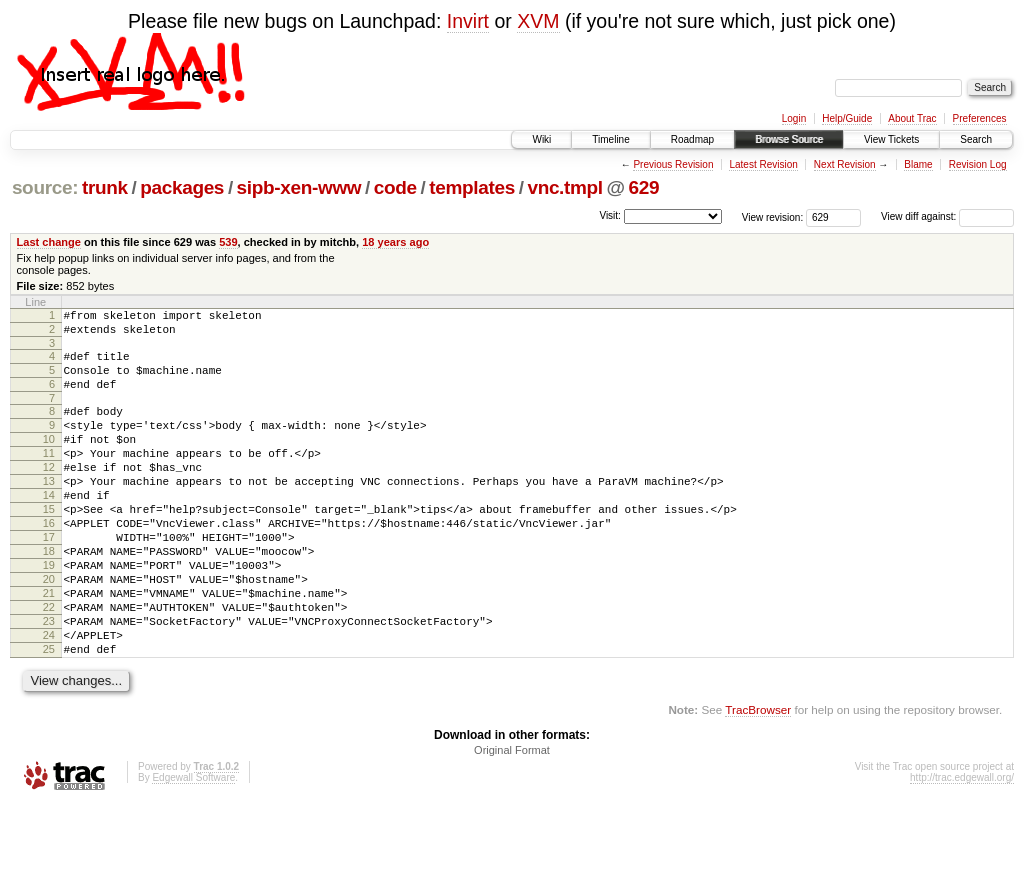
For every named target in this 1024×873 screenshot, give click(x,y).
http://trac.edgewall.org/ (962, 846)
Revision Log (978, 164)
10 (49, 460)
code (395, 187)
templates (472, 187)
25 (49, 715)
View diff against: (947, 216)
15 (49, 545)
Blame (918, 164)
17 (49, 579)
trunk (105, 187)
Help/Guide (847, 118)
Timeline (610, 139)
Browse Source (789, 139)
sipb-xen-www (299, 187)
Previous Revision (673, 164)
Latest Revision (763, 164)
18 (49, 596)
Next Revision (845, 164)
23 (49, 681)
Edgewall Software (193, 846)
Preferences (980, 118)
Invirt (468, 21)
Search (976, 139)
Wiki (541, 139)
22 (49, 664)
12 (49, 494)
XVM (538, 21)
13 (49, 511)
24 (49, 698)
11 (49, 477)
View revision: (773, 216)
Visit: (610, 215)
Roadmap (692, 139)
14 (49, 528)
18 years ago (395, 242)
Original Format (512, 819)
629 (644, 187)
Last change (49, 242)
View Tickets (891, 139)
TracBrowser (758, 778)
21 (49, 647)
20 (49, 630)
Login (794, 118)
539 (228, 242)
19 (49, 613)
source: (45, 187)
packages (182, 187)
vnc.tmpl (564, 187)
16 (49, 562)
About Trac (912, 118)
